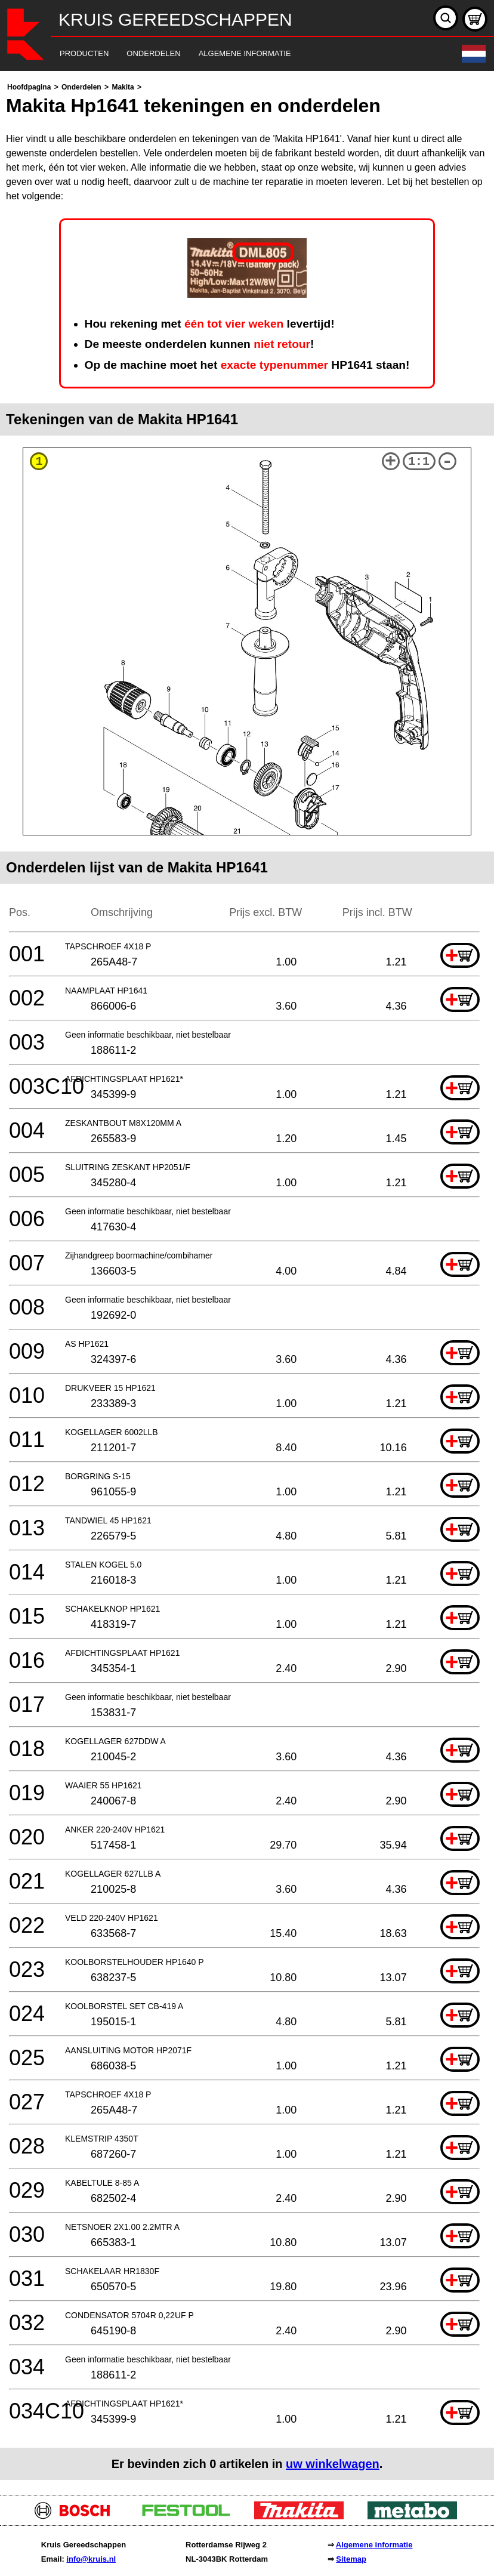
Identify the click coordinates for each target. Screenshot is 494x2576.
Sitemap (351, 2559)
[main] (247, 1280)
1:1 (419, 461)
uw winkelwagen (332, 2463)
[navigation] (230, 54)
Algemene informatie (374, 2544)
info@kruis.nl (91, 2559)
